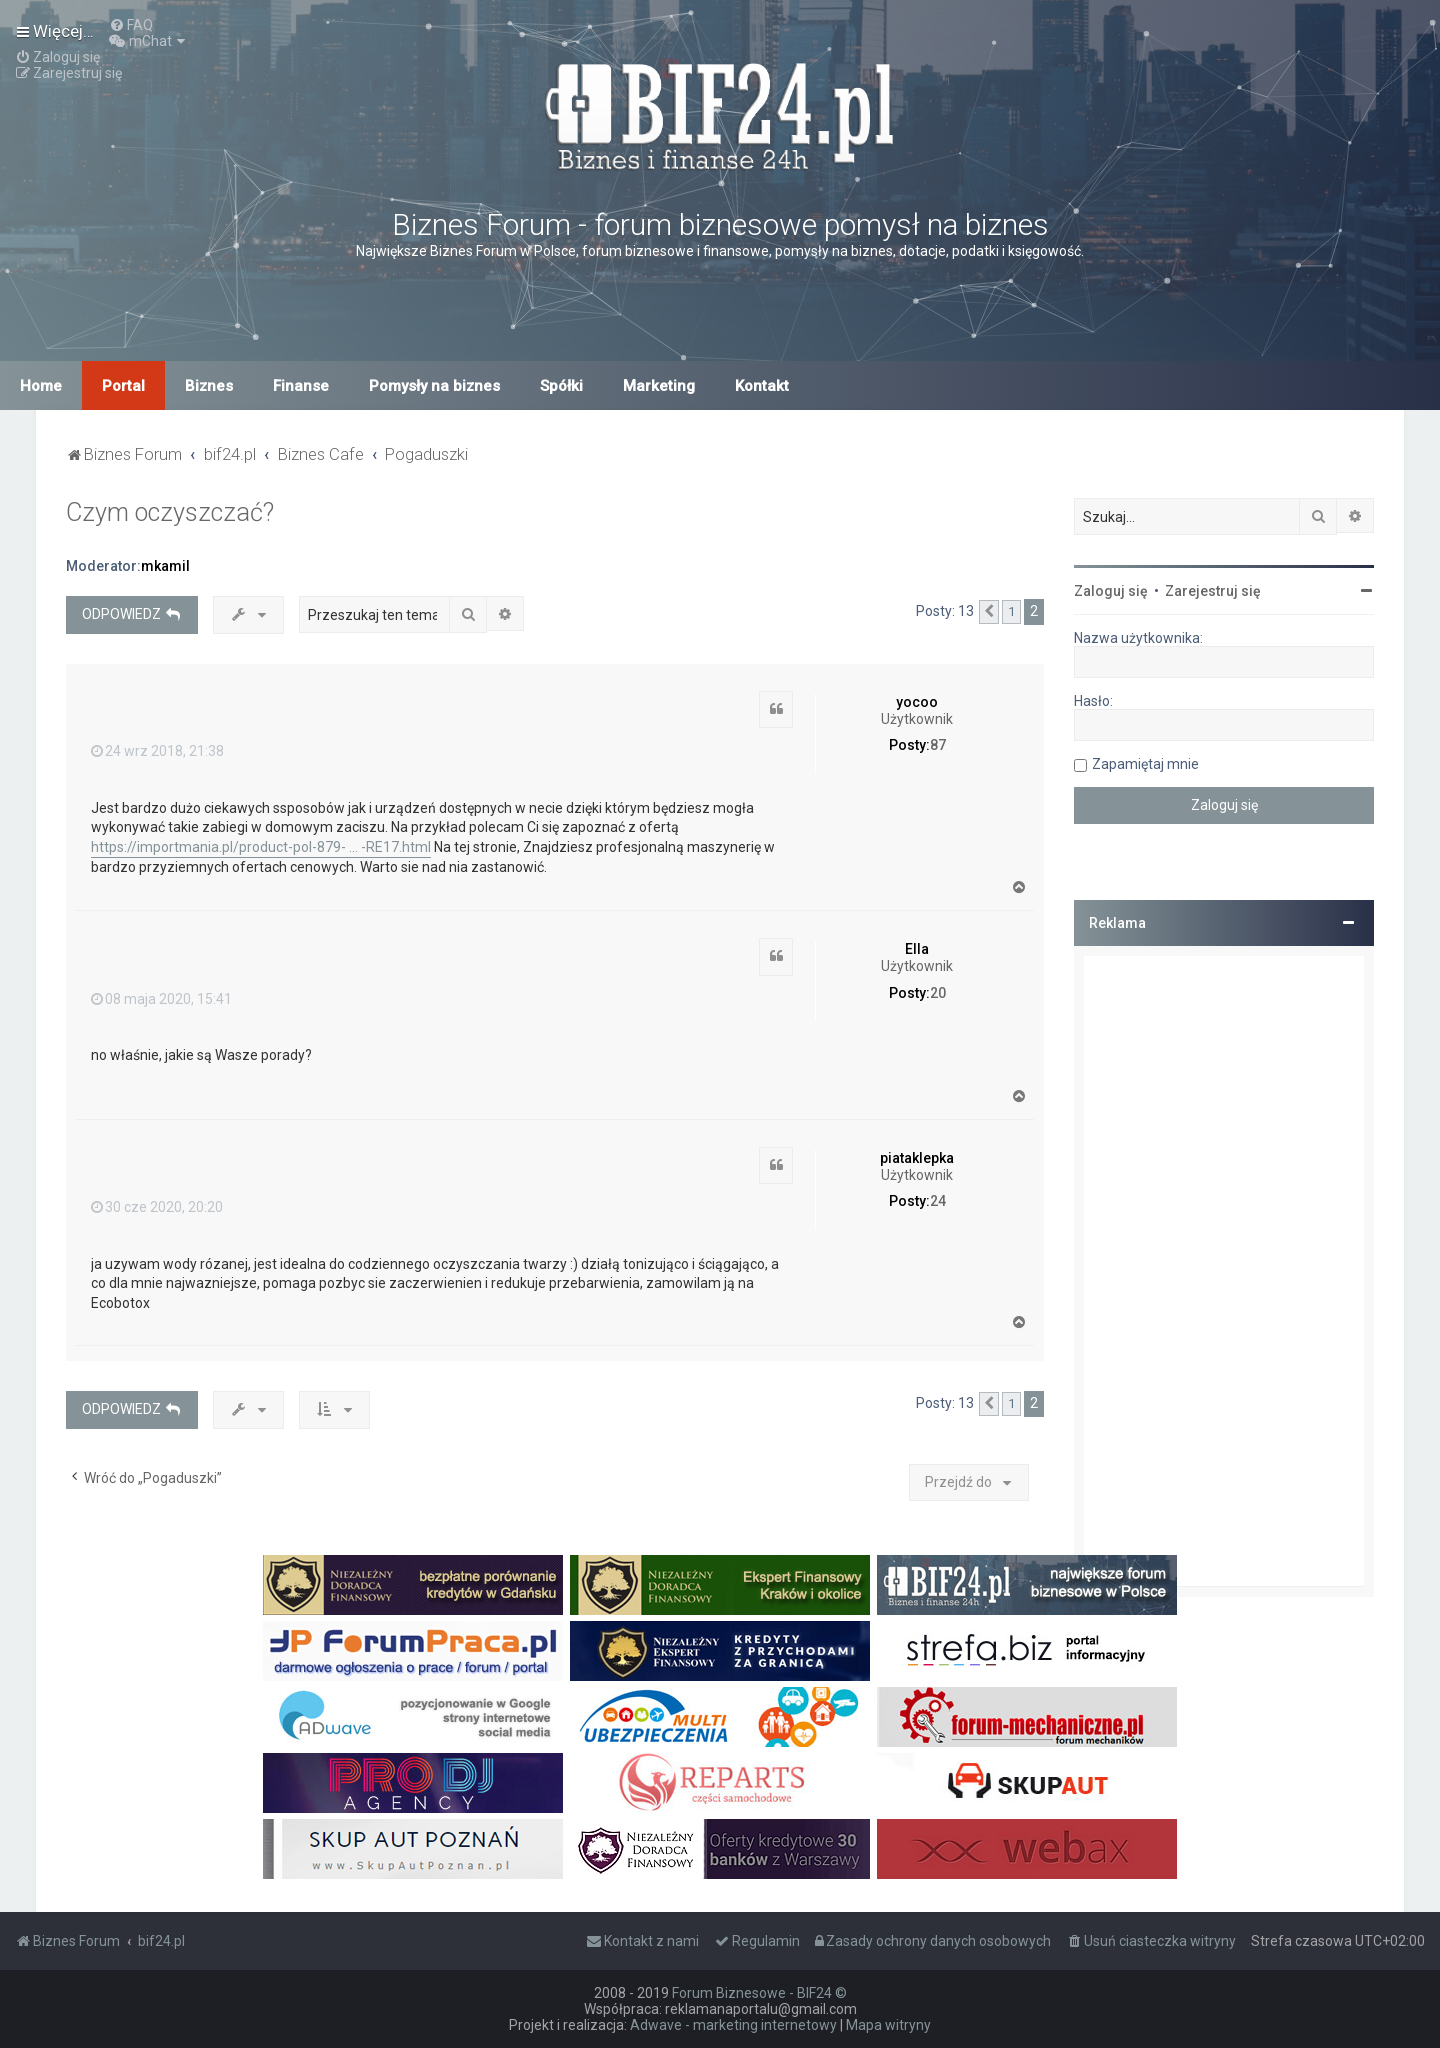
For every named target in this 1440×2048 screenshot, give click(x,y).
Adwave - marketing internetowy (733, 2025)
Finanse (301, 386)
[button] (989, 612)
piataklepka (917, 1158)
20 (938, 993)
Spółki (561, 386)
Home (41, 386)
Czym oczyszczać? (170, 512)
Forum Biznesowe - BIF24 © (759, 1993)
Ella (917, 949)
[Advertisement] (1224, 1271)
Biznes (209, 386)
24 (938, 1201)
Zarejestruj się (1213, 591)
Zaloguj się (1111, 591)
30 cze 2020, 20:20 (157, 1207)
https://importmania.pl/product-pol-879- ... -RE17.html (261, 847)
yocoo (917, 702)
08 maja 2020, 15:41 (161, 999)
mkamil (165, 566)
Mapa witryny (888, 2025)
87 (938, 745)
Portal (123, 386)
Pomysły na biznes (434, 386)
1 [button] (1011, 611)
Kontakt (762, 386)
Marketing (659, 386)
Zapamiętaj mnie (1145, 764)
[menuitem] (131, 25)
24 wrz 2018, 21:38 (157, 751)
